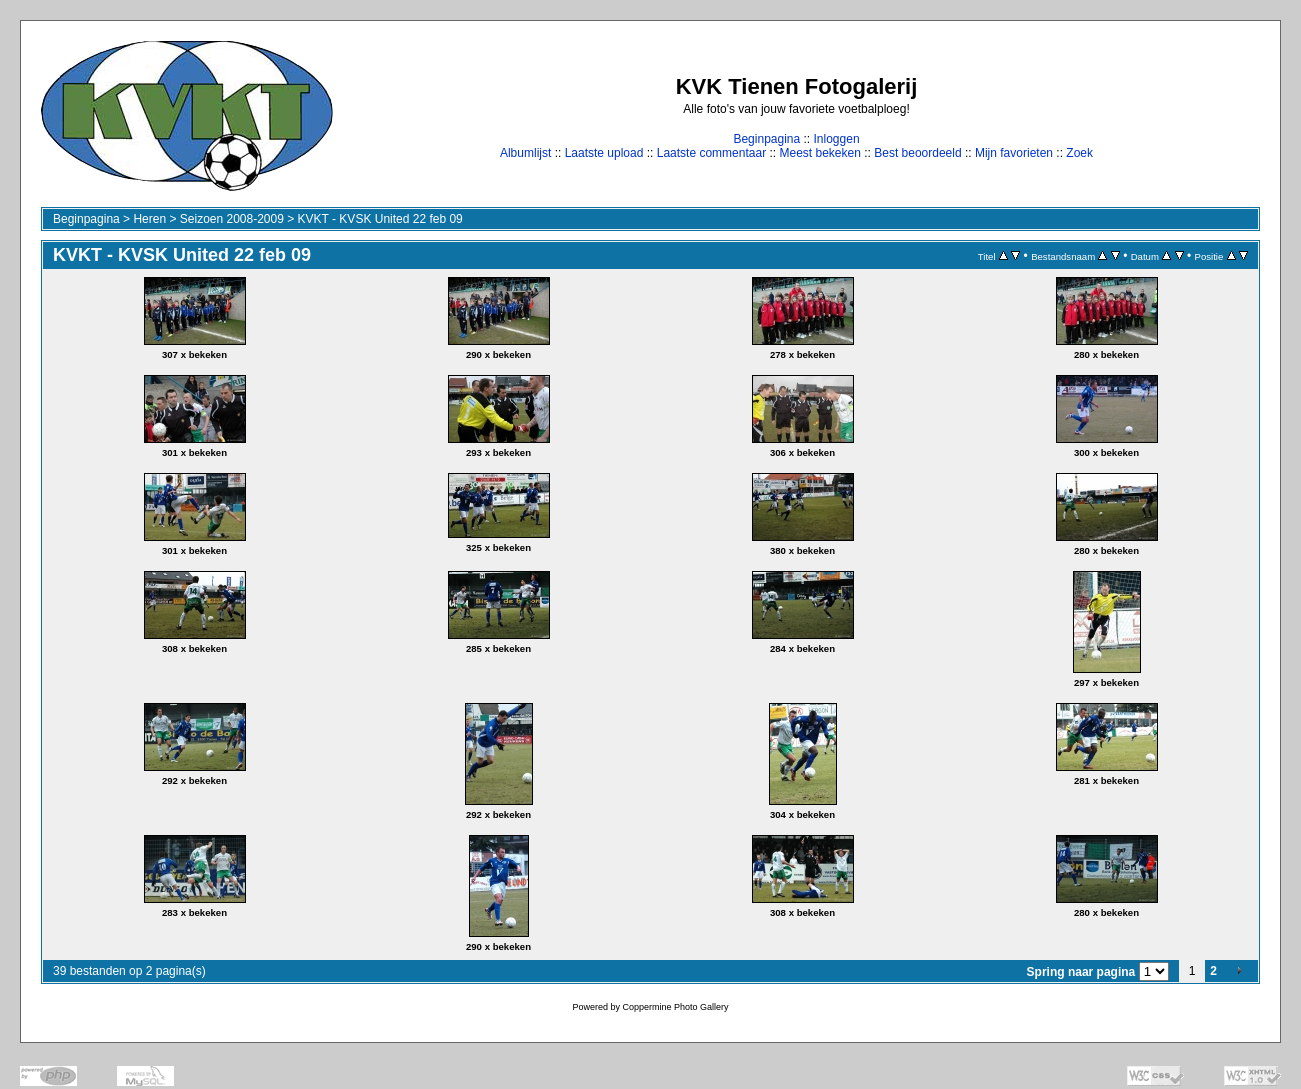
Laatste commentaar (711, 153)
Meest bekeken (819, 153)
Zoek (1079, 153)
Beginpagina (766, 139)
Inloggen (837, 139)
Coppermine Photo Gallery (675, 1007)
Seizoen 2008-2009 (232, 219)
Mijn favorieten (1014, 153)
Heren (149, 219)
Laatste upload (604, 153)
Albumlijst (525, 153)
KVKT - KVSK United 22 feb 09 (380, 219)
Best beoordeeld (917, 153)
